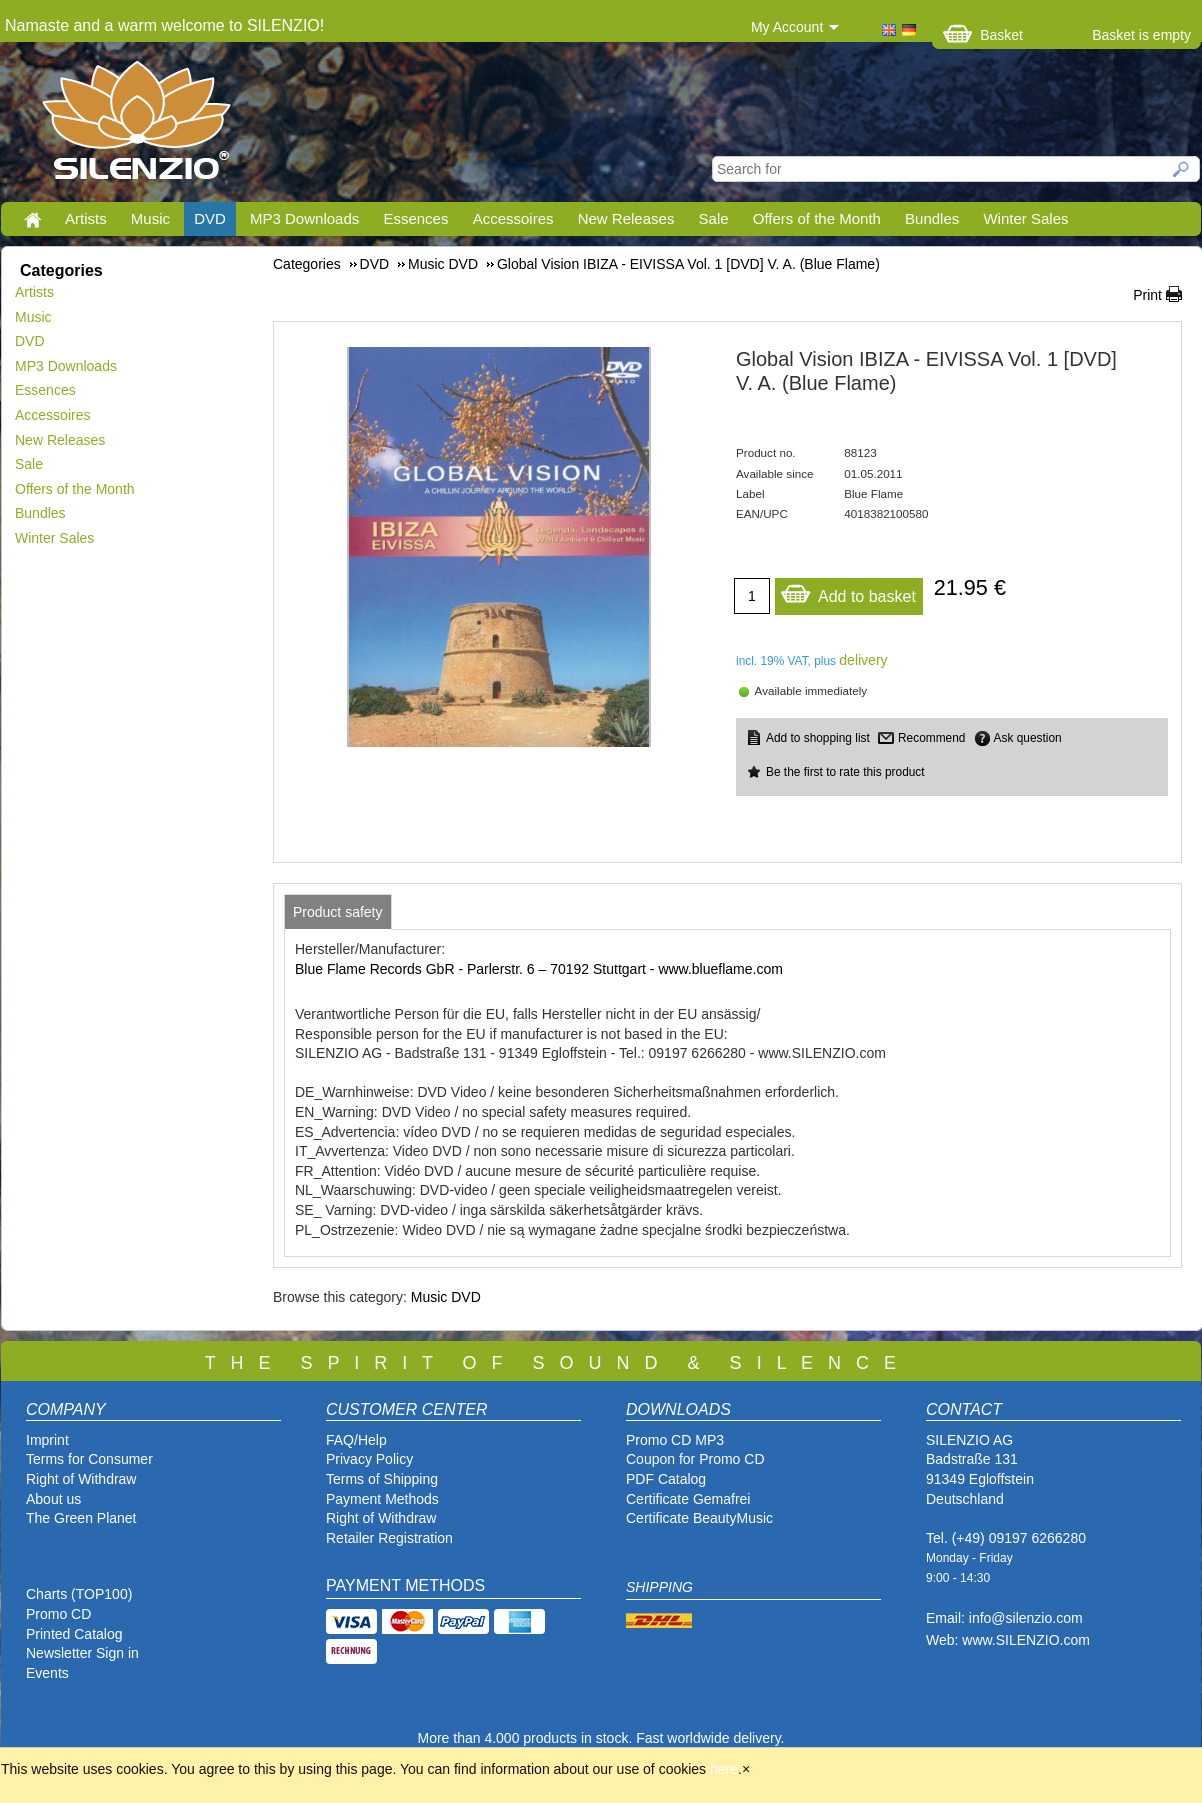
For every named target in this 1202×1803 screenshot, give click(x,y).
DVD (210, 218)
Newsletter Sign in (82, 1653)
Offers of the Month (817, 218)
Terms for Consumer (89, 1459)
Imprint (47, 1440)
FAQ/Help (356, 1440)
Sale (714, 218)
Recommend (931, 738)
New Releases (626, 218)
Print (1147, 295)
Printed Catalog (74, 1634)
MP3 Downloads (304, 218)
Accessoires (513, 218)
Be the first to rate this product (845, 772)
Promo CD (58, 1614)
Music (150, 218)
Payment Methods (382, 1499)
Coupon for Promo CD (695, 1459)
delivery (863, 660)
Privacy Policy (369, 1459)
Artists (86, 218)
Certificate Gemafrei (688, 1499)
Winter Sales (1025, 218)
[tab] (338, 912)
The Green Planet (81, 1518)
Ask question (1028, 738)
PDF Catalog (666, 1479)
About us (53, 1499)
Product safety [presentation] (338, 912)
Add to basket (848, 591)
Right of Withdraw (81, 1479)
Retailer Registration (389, 1538)
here (724, 1769)
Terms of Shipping (382, 1479)
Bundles (932, 218)
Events (47, 1673)
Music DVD (446, 1297)
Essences (415, 218)
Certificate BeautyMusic (699, 1518)
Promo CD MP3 (675, 1440)
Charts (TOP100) (79, 1594)
